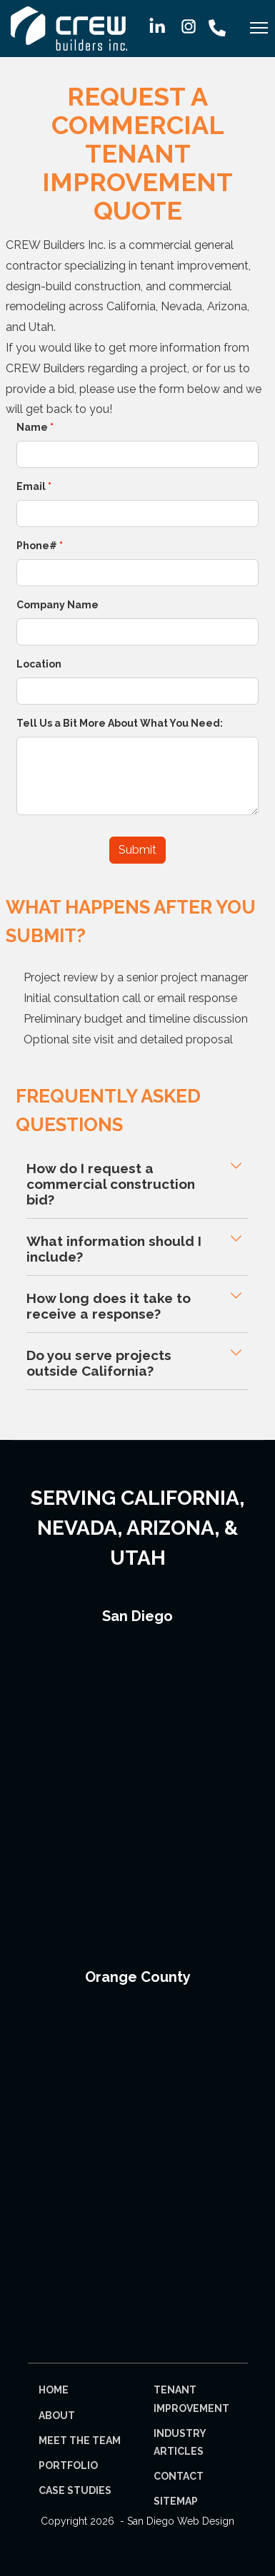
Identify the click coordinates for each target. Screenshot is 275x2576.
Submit (137, 850)
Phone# (39, 545)
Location (38, 664)
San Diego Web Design (180, 2521)
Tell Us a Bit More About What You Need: (119, 723)
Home (54, 2390)
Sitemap (176, 2501)
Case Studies (75, 2490)
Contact (179, 2476)
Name (35, 427)
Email (33, 486)
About (57, 2415)
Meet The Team (80, 2440)
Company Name (57, 604)
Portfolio (68, 2465)
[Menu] (259, 32)
